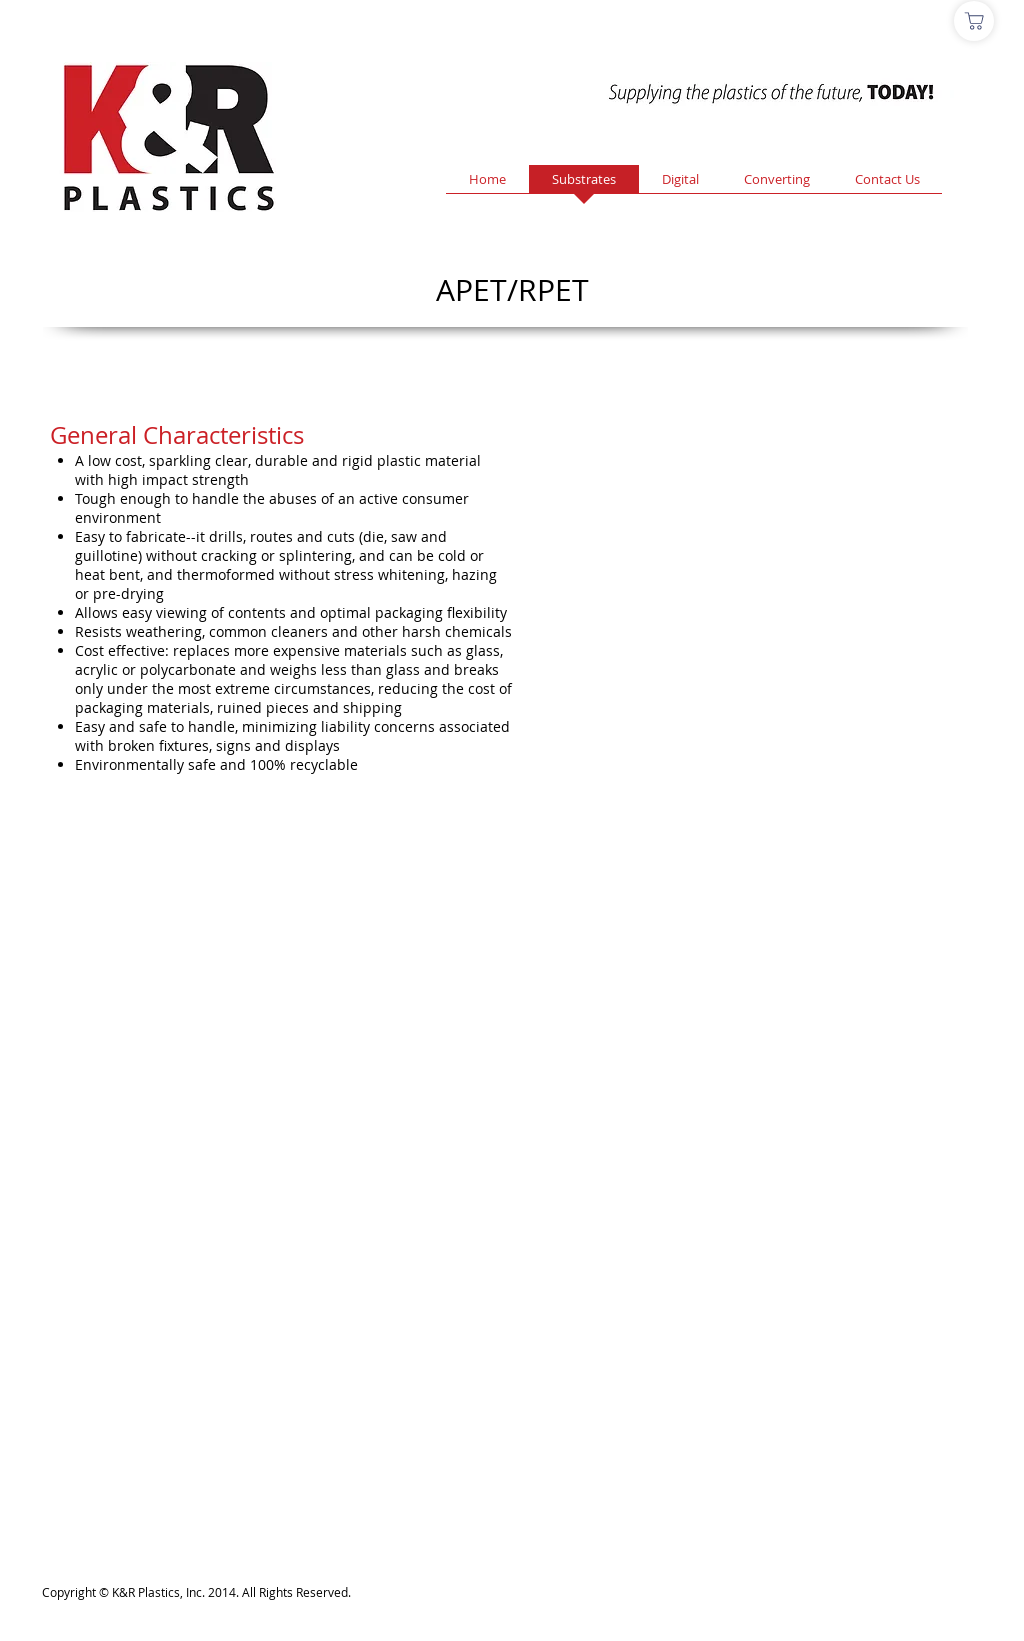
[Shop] (974, 21)
